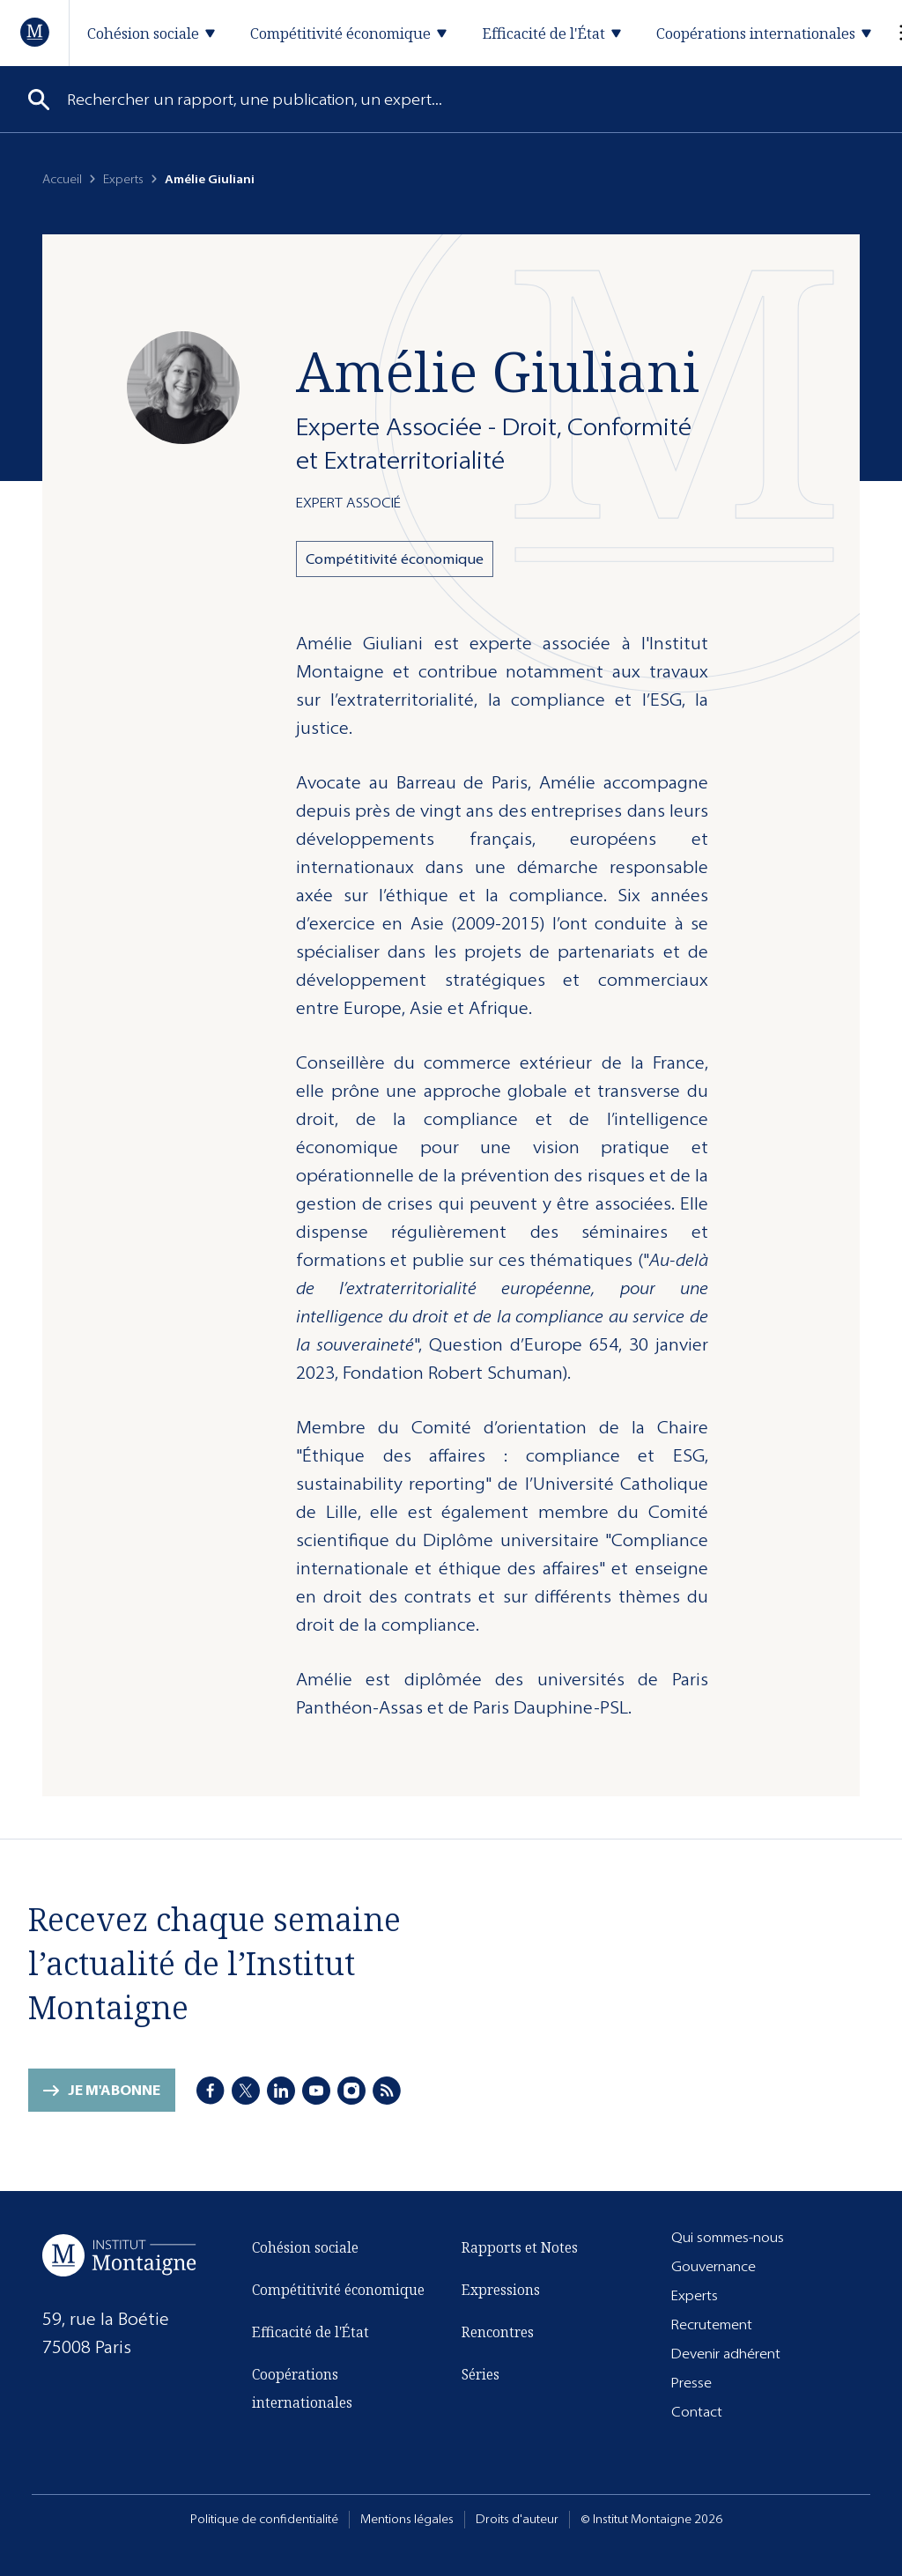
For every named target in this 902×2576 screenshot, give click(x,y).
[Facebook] (210, 2090)
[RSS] (387, 2090)
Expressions (501, 2289)
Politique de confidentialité (264, 2519)
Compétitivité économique (395, 559)
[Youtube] (316, 2090)
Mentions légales (407, 2519)
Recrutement (711, 2324)
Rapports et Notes (520, 2247)
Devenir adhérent (725, 2353)
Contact (696, 2411)
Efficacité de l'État (310, 2332)
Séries (480, 2374)
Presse (691, 2382)
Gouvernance (713, 2266)
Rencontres (498, 2332)
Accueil (62, 179)
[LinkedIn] (281, 2090)
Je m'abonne (114, 2090)
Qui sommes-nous (727, 2237)
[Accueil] (35, 32)
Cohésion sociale (305, 2247)
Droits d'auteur (517, 2519)
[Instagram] (351, 2090)
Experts (123, 179)
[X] (246, 2090)
